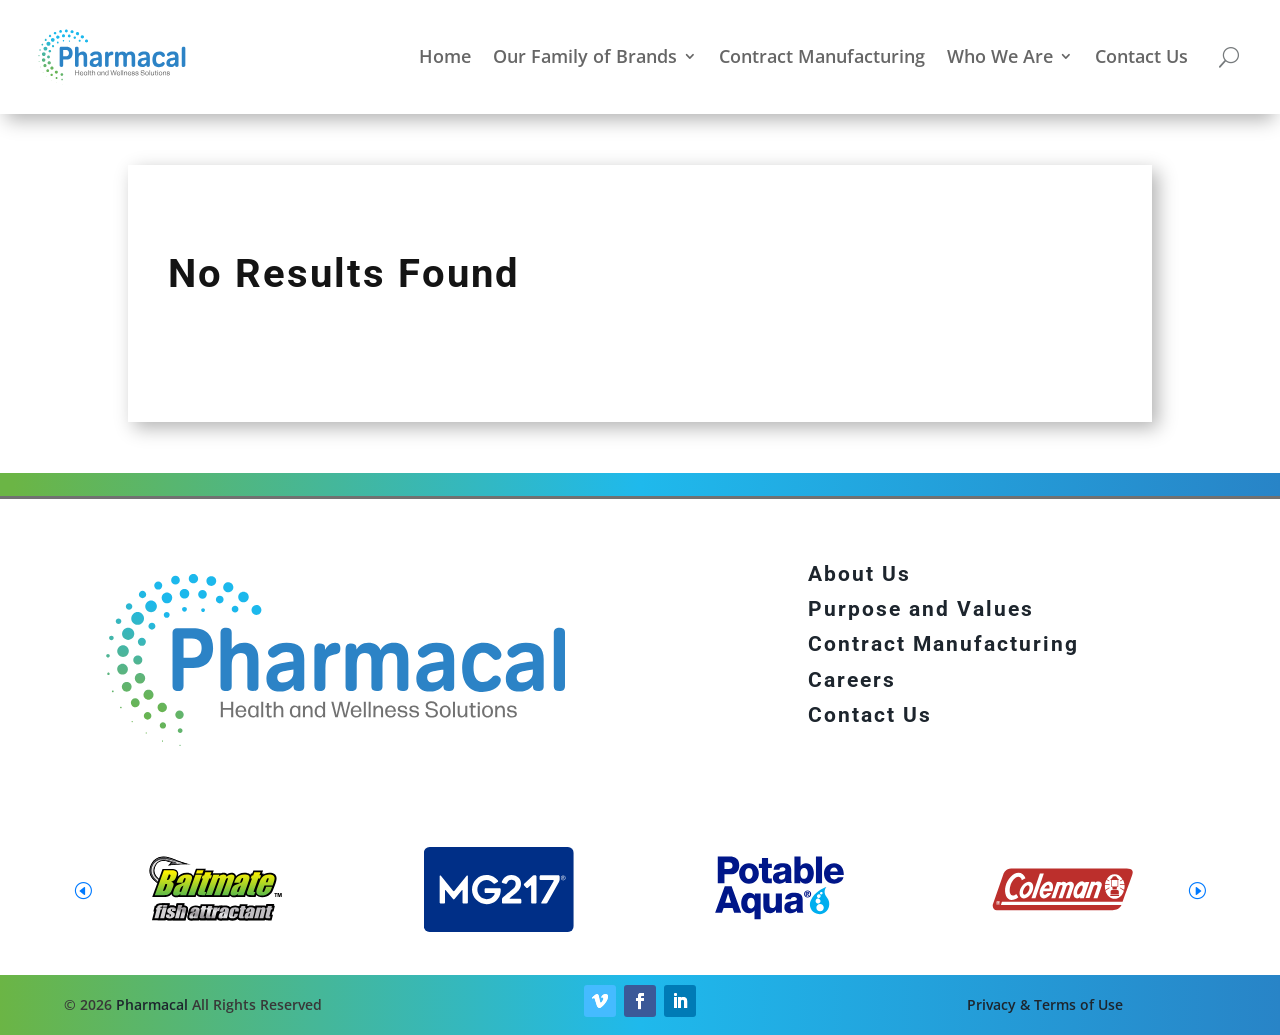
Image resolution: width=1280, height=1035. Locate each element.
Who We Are (1000, 56)
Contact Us (1141, 56)
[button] (1197, 890)
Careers (852, 680)
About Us (859, 574)
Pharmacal (152, 1004)
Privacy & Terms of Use (1045, 1004)
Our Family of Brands (585, 56)
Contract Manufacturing (822, 56)
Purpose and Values (921, 609)
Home (445, 56)
